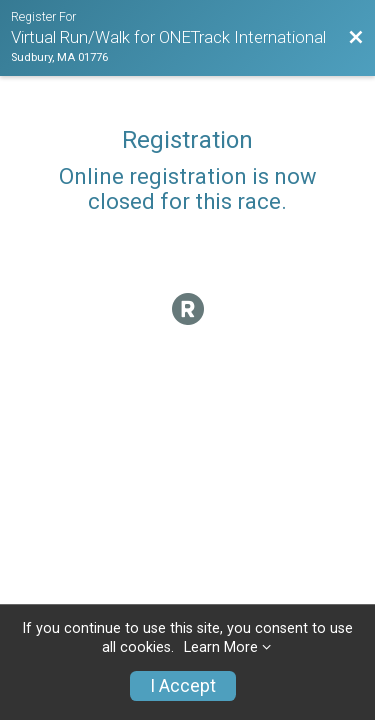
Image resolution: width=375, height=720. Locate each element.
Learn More (221, 647)
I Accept (183, 686)
